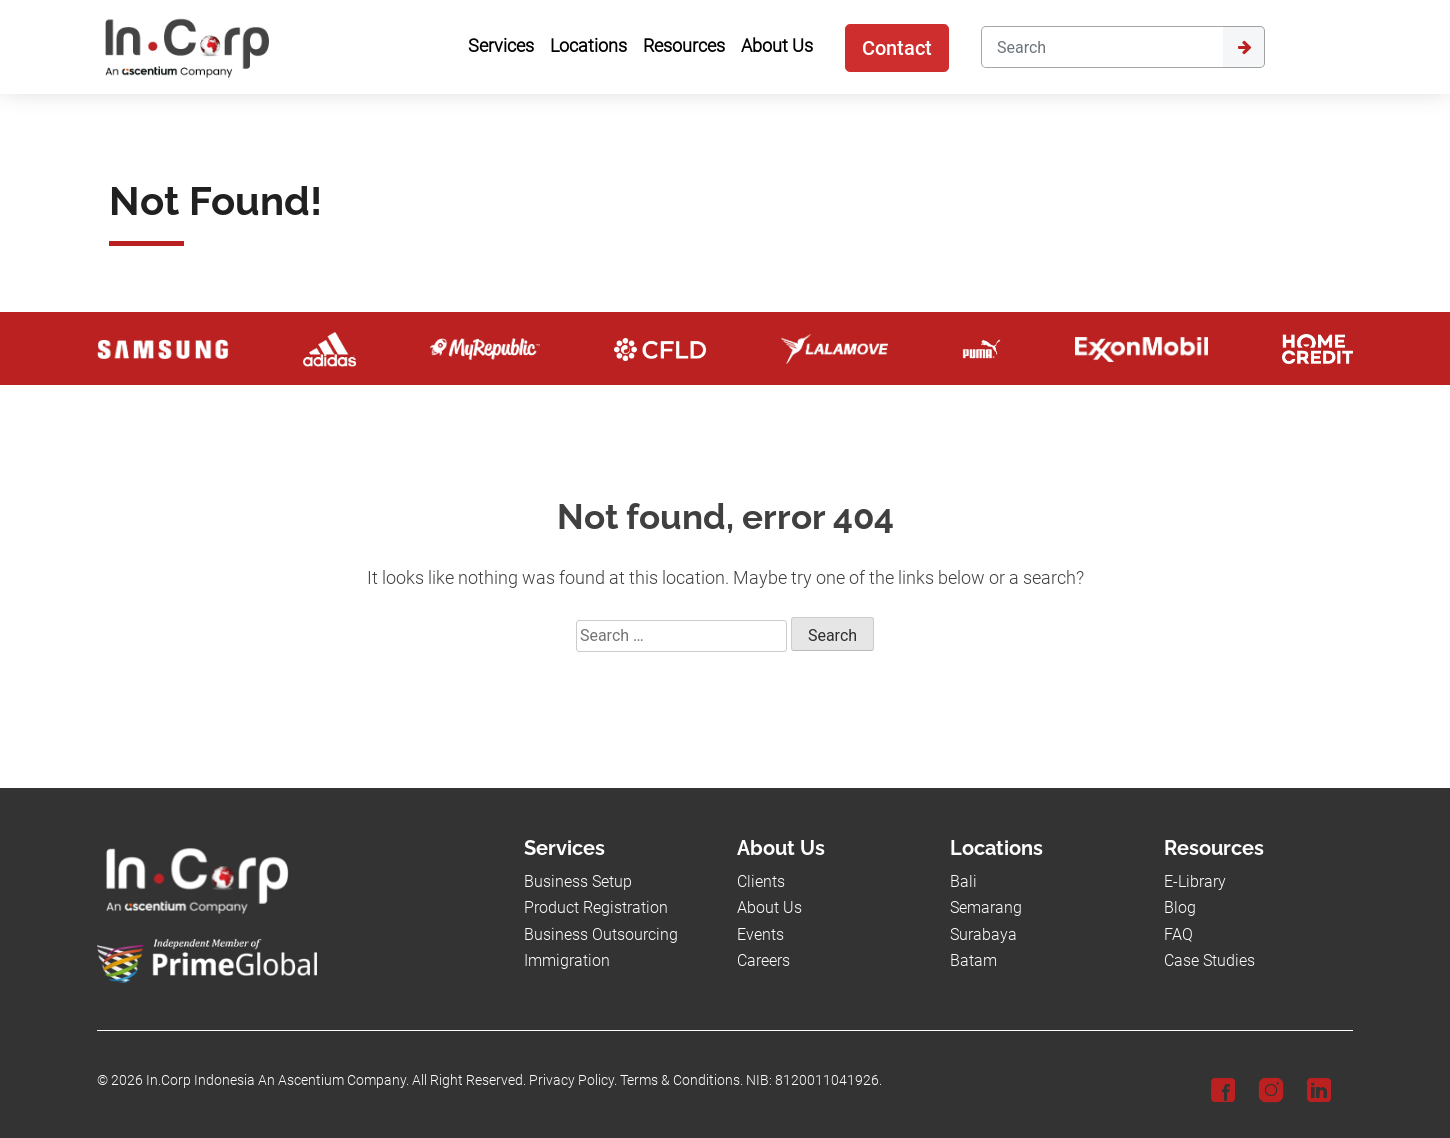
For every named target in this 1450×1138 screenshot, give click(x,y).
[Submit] (1244, 47)
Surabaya (983, 934)
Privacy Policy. (573, 1080)
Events (760, 934)
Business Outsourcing (601, 934)
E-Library (1195, 881)
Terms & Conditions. (681, 1080)
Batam (973, 960)
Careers (763, 960)
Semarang (986, 907)
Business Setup (578, 881)
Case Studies (1209, 960)
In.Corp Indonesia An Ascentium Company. (277, 1080)
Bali (963, 881)
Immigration (567, 960)
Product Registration (596, 907)
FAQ (1178, 934)
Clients (761, 881)
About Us (769, 907)
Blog (1180, 907)
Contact (897, 48)
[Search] (1102, 47)
